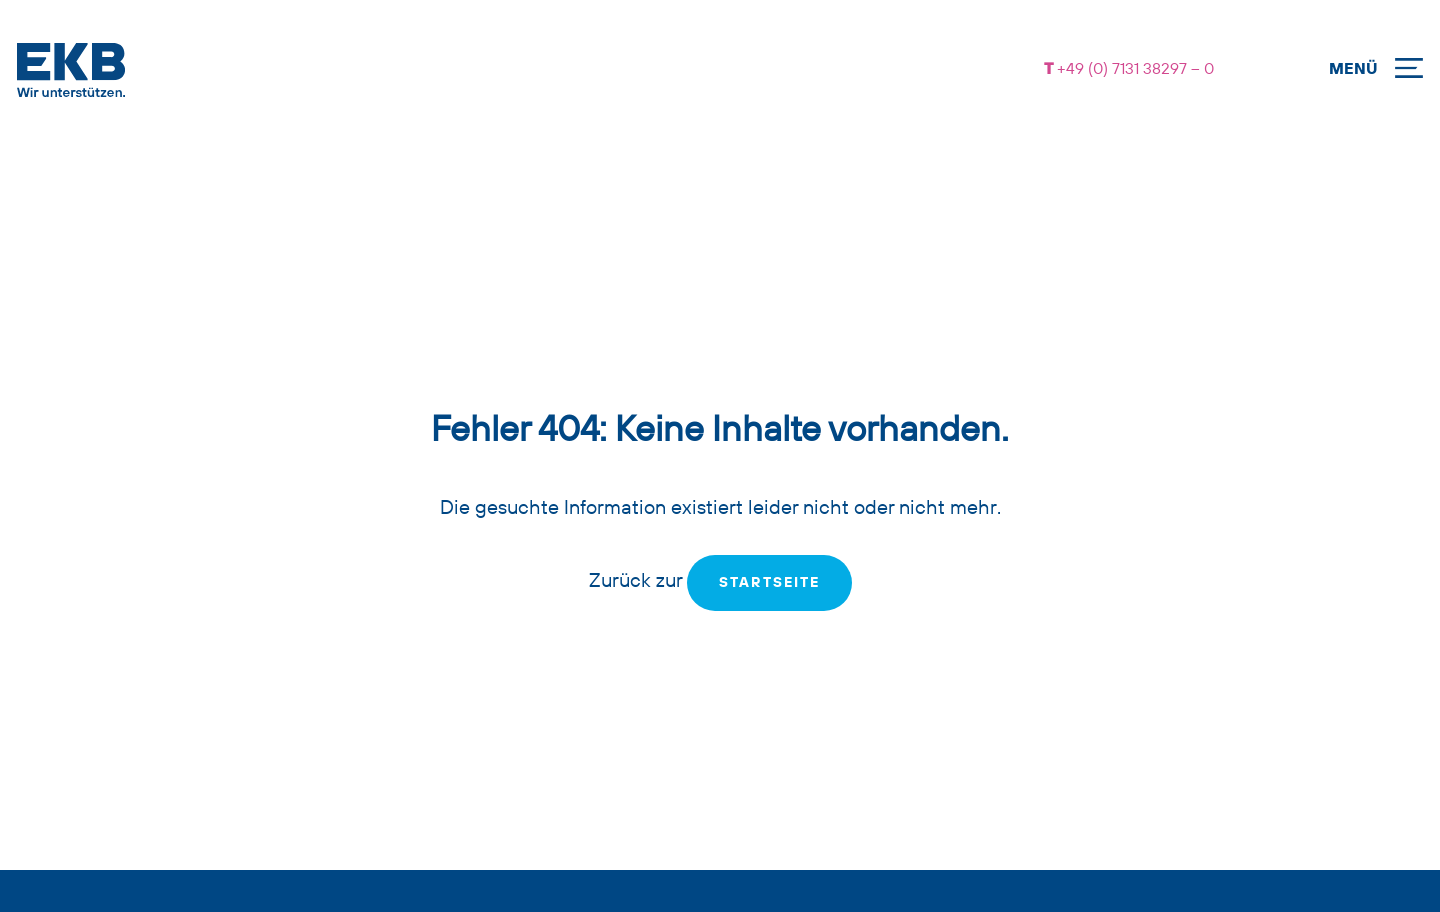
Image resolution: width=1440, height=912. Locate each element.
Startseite (769, 583)
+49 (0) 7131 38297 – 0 (1133, 70)
